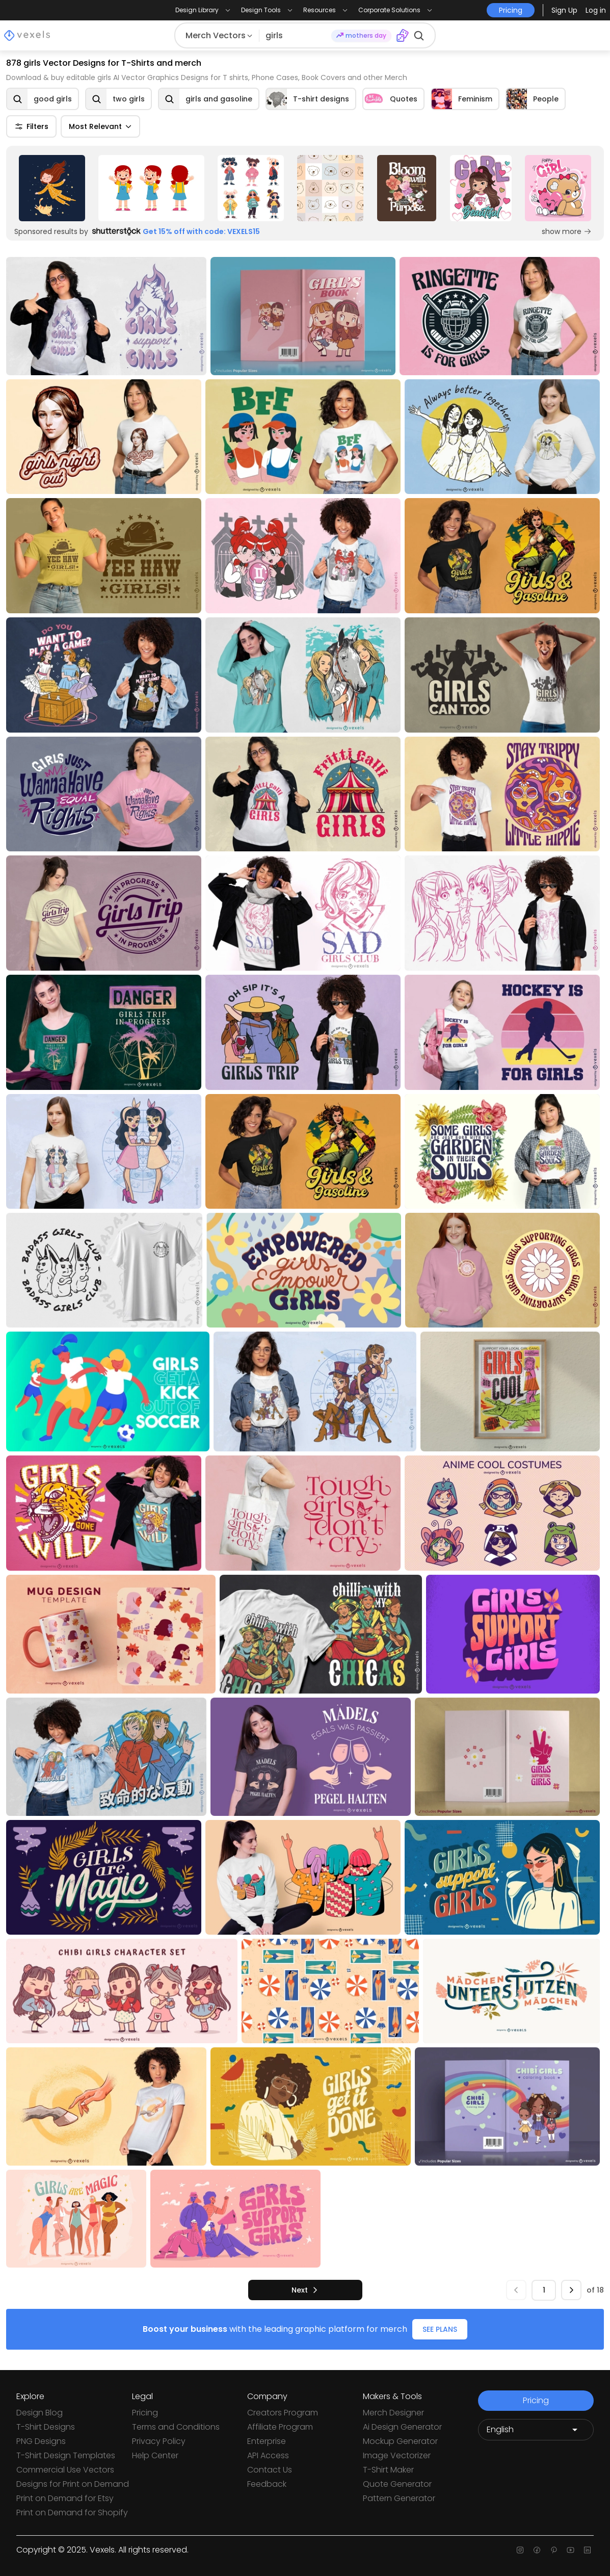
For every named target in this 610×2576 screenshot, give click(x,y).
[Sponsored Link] (52, 188)
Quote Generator (397, 2484)
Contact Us (269, 2470)
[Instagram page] (520, 2550)
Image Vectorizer (397, 2455)
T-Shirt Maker (388, 2470)
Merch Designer (393, 2412)
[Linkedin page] (587, 2550)
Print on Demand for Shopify (72, 2512)
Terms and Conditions (176, 2427)
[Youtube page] (570, 2550)
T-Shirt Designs (45, 2427)
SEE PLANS (439, 2329)
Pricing (145, 2412)
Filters (31, 126)
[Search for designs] (295, 36)
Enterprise (266, 2441)
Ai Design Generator (402, 2427)
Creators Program (282, 2412)
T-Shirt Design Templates (65, 2455)
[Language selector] (536, 2430)
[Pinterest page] (553, 2550)
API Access (268, 2455)
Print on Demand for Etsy (65, 2498)
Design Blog (39, 2412)
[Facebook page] (537, 2550)
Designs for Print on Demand (72, 2484)
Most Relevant (100, 126)
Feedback (266, 2484)
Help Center (155, 2455)
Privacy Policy (158, 2441)
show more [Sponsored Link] (567, 231)
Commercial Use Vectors (65, 2470)
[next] (305, 2290)
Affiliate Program (280, 2427)
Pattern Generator (399, 2498)
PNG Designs (41, 2441)
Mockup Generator (400, 2441)
